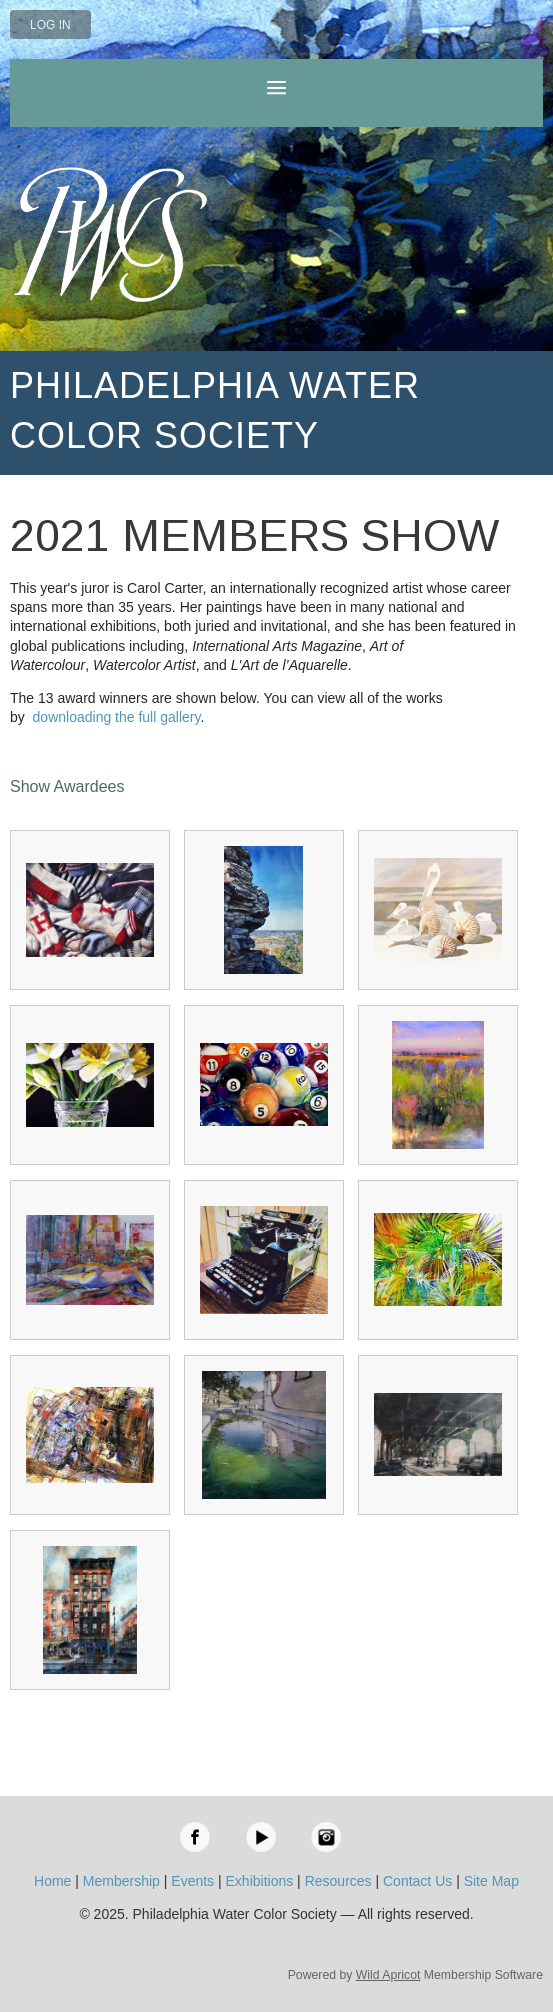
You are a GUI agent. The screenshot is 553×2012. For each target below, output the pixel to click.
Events (192, 1881)
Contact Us (417, 1881)
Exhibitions (260, 1881)
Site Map (491, 1881)
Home (52, 1881)
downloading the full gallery (117, 717)
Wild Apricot (388, 1975)
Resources (338, 1881)
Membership (121, 1881)
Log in (50, 25)
